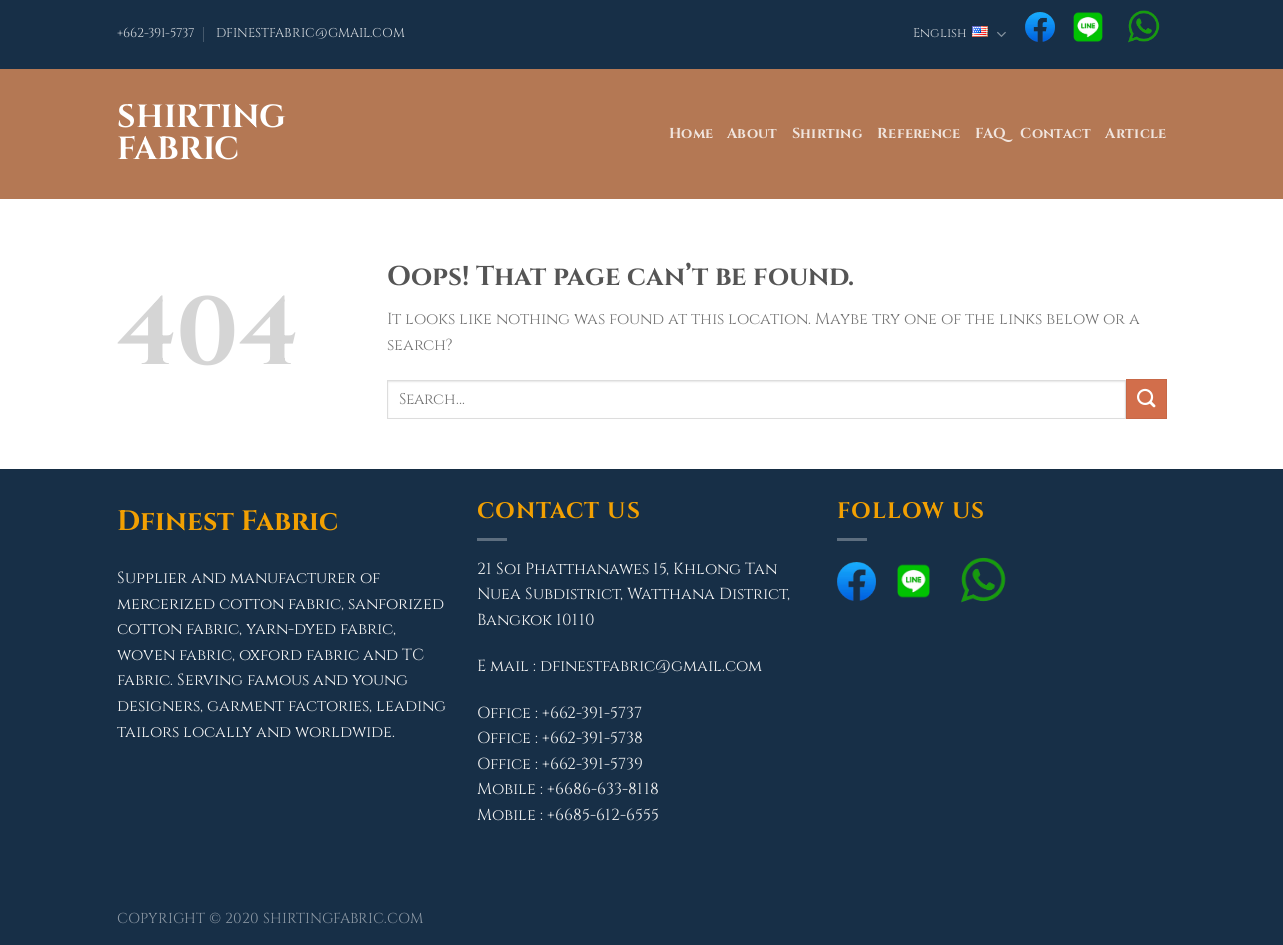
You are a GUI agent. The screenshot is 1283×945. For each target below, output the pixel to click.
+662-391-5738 (592, 738)
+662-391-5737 (155, 33)
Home (691, 133)
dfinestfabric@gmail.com (651, 666)
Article (1135, 133)
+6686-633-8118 (603, 789)
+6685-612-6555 (603, 815)
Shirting (827, 133)
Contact (1055, 133)
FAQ (991, 133)
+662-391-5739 (592, 764)
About (752, 133)
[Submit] (1146, 398)
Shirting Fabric (201, 134)
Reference (919, 133)
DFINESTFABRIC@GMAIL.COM (310, 33)
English (959, 34)
